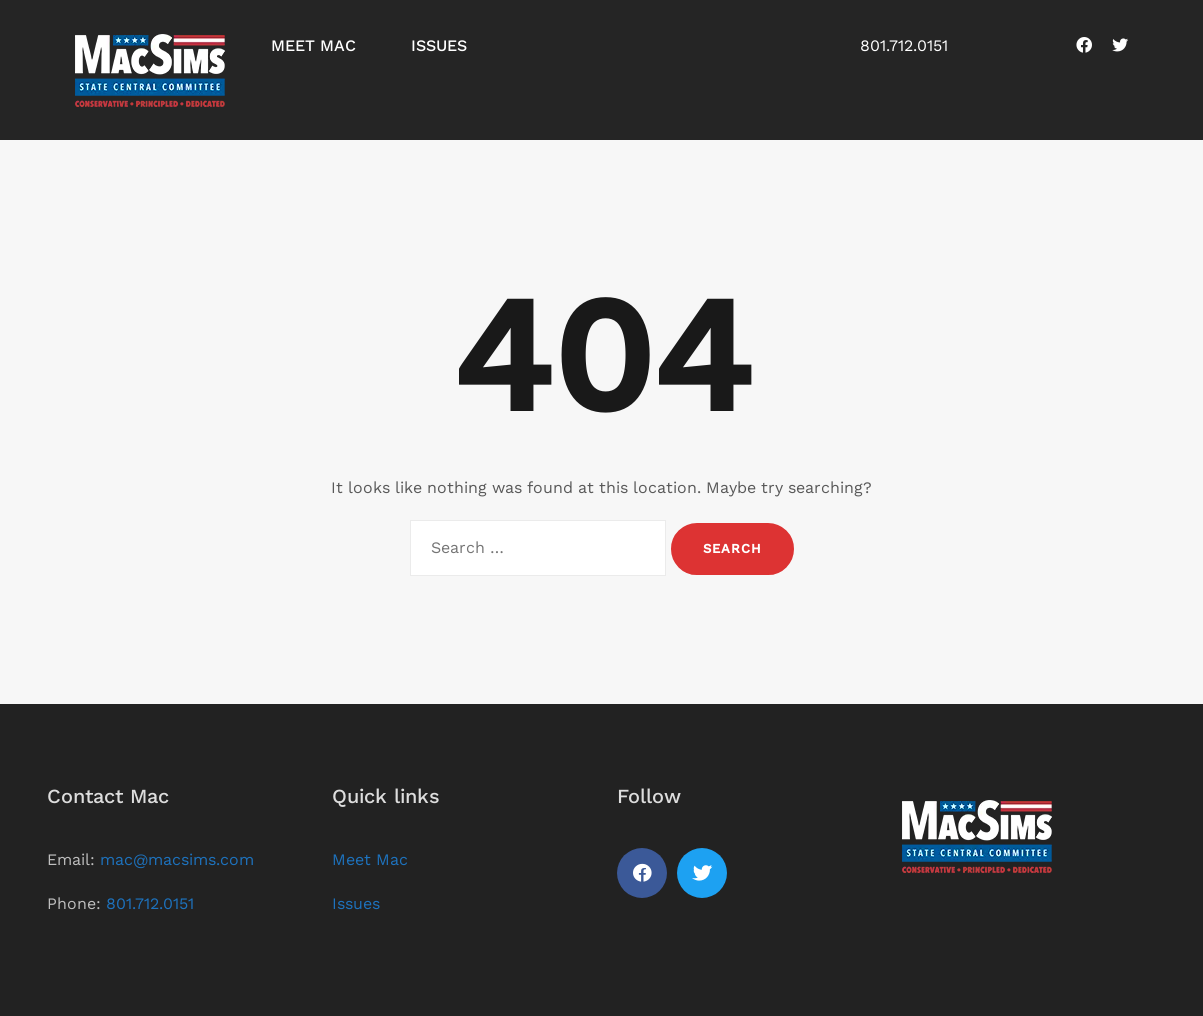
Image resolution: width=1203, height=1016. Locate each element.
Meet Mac (313, 45)
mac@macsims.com (177, 859)
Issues (439, 45)
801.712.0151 (904, 45)
